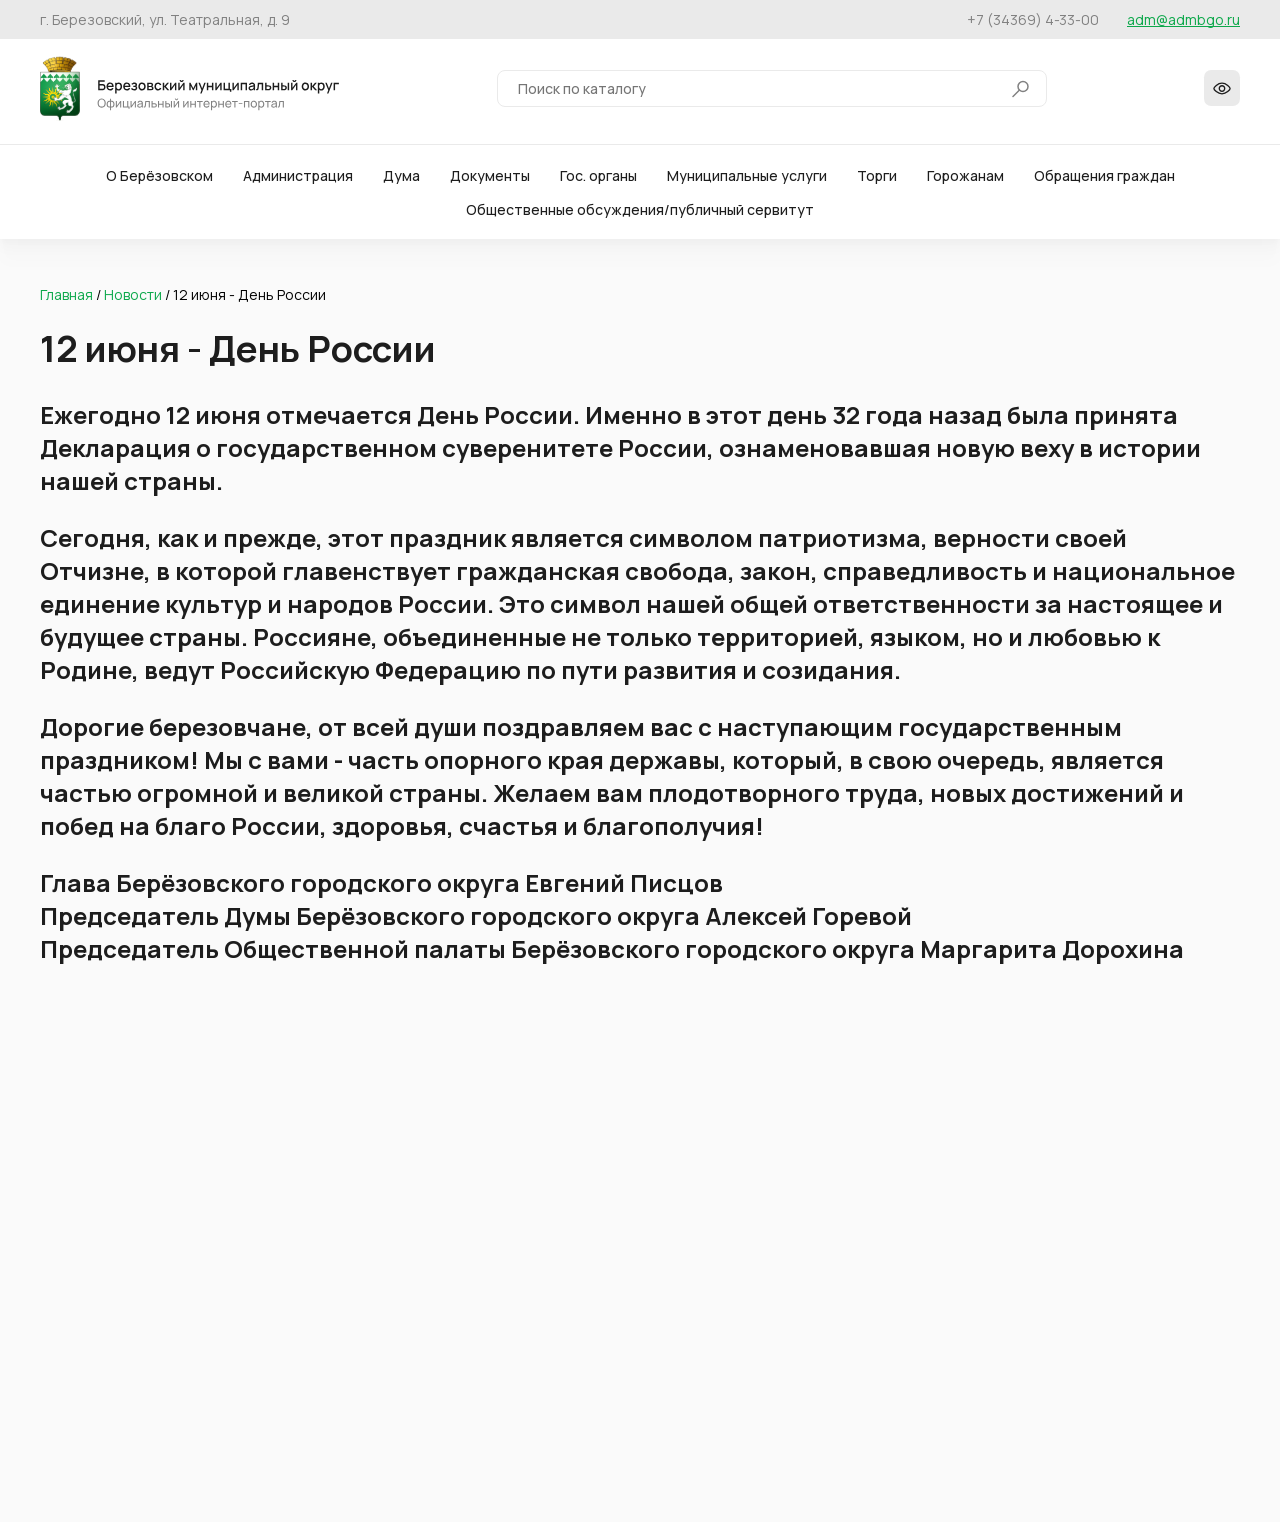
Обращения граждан (1104, 179)
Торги (877, 179)
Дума (401, 179)
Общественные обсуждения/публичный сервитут (640, 213)
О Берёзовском (159, 179)
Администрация (298, 179)
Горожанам (965, 179)
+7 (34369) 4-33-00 (1033, 19)
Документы (490, 179)
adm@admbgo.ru (1183, 19)
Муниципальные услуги (747, 179)
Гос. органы (598, 179)
